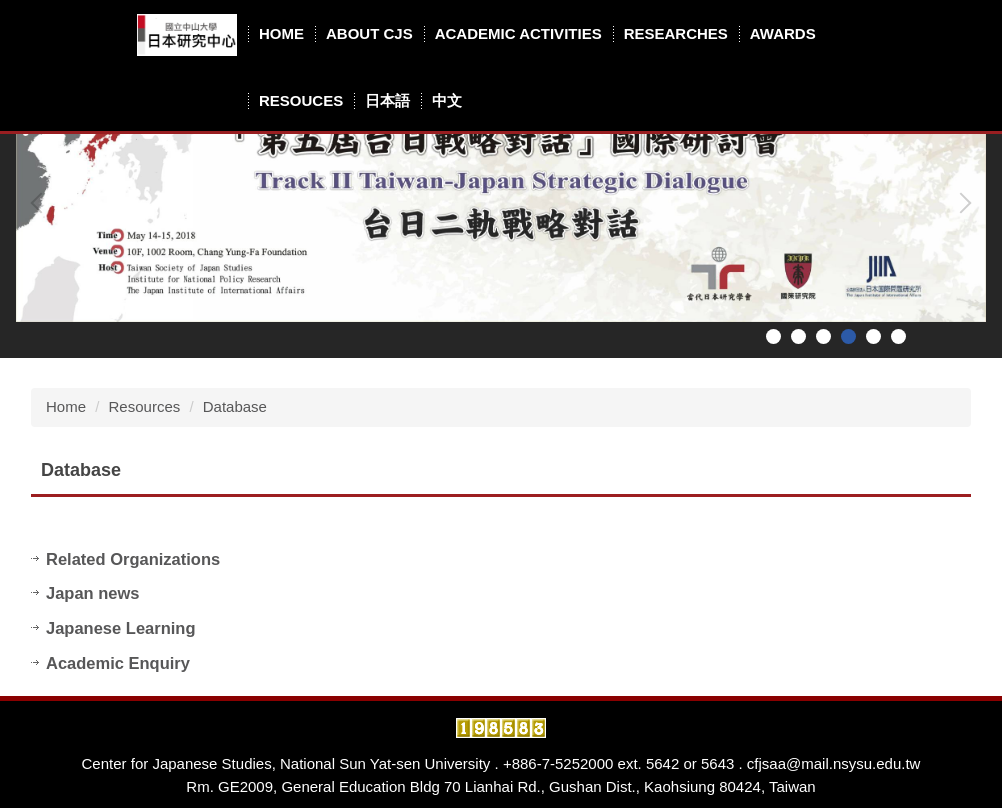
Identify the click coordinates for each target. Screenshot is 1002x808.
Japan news (93, 593)
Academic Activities (518, 33)
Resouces (301, 100)
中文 (447, 100)
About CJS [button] (369, 33)
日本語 (387, 100)
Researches (676, 33)
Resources (145, 406)
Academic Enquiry (118, 663)
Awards (783, 33)
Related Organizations (133, 559)
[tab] (773, 336)
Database (235, 406)
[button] (41, 203)
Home (281, 33)
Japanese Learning (120, 628)
